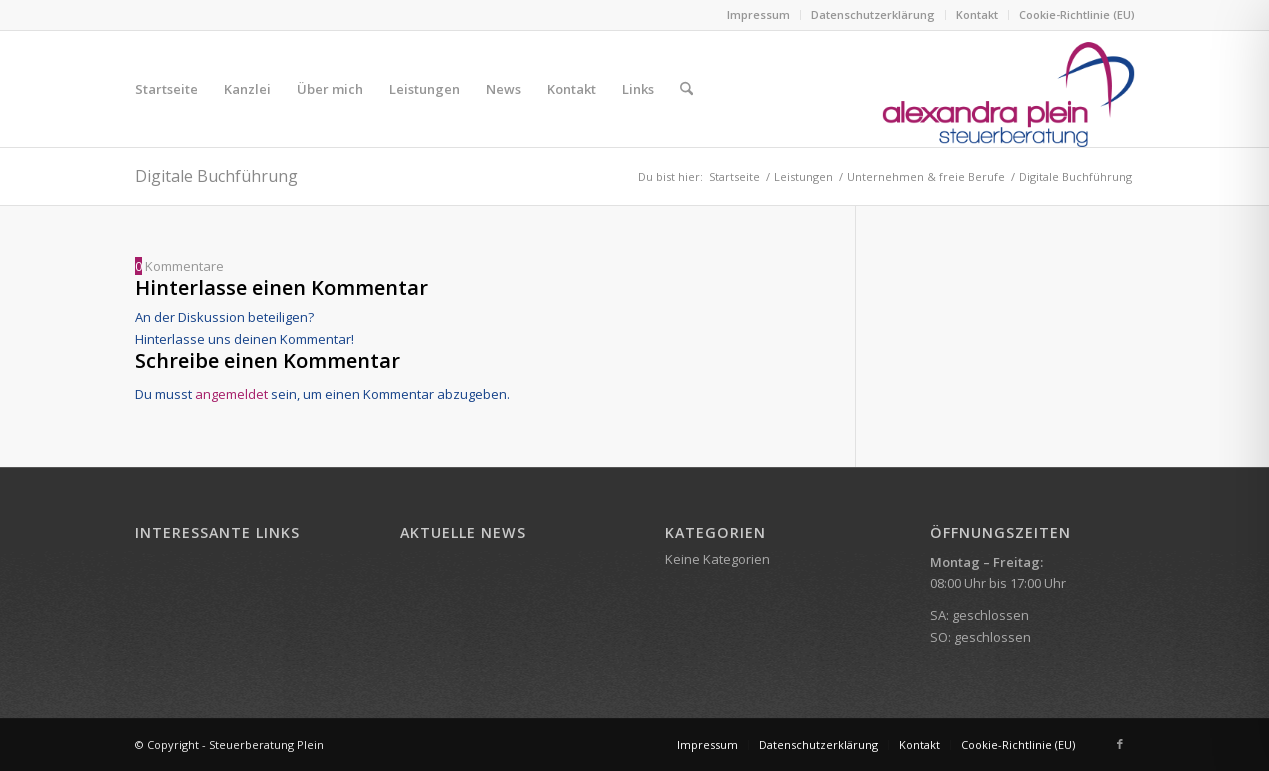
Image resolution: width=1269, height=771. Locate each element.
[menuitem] (759, 15)
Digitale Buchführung (216, 176)
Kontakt (977, 14)
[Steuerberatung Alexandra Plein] (1008, 89)
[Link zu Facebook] (1120, 744)
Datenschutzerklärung (873, 14)
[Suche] (686, 89)
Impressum (758, 14)
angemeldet (231, 394)
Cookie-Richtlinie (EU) (1077, 14)
